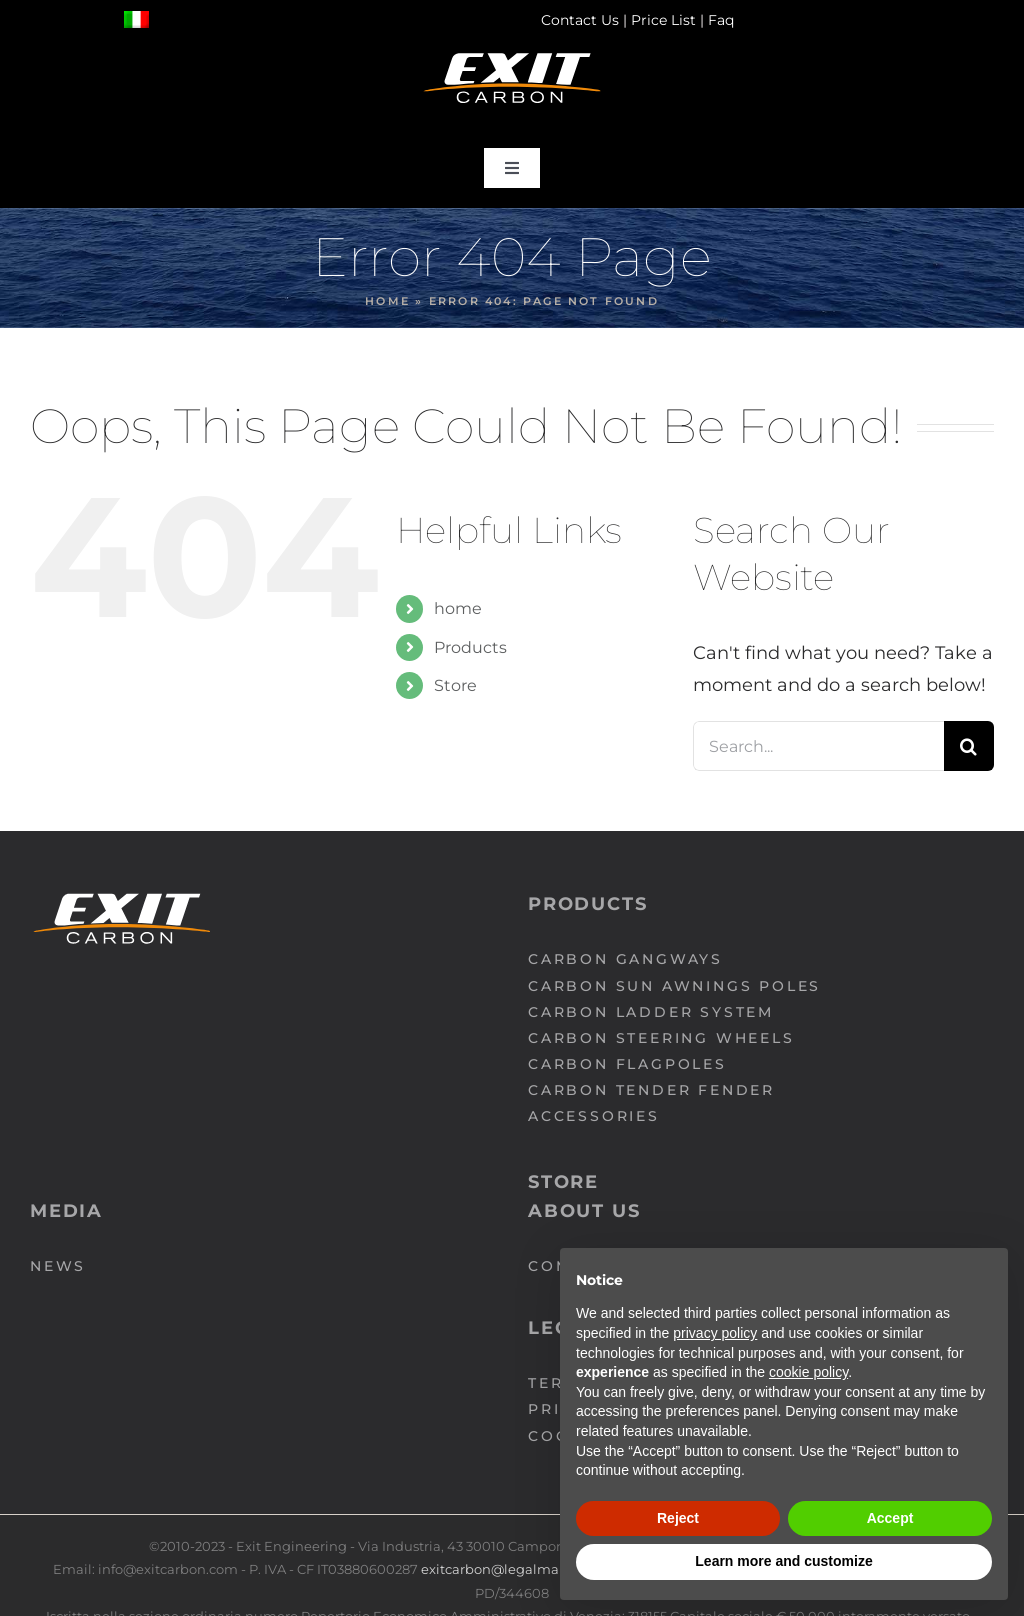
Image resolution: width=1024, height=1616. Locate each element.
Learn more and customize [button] (783, 1561)
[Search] (969, 746)
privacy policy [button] (715, 1333)
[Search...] (818, 746)
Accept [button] (890, 1518)
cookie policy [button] (808, 1372)
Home (387, 301)
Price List (663, 20)
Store (455, 685)
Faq (721, 20)
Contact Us (580, 20)
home (458, 608)
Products (470, 647)
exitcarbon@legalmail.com (511, 1569)
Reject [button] (678, 1518)
